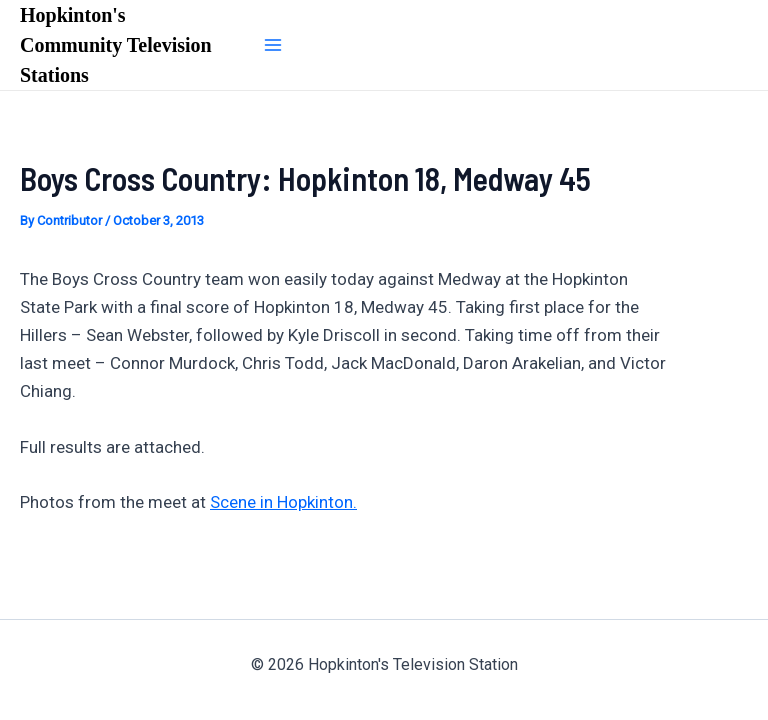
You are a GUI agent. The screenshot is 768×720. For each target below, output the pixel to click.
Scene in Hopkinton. (283, 502)
